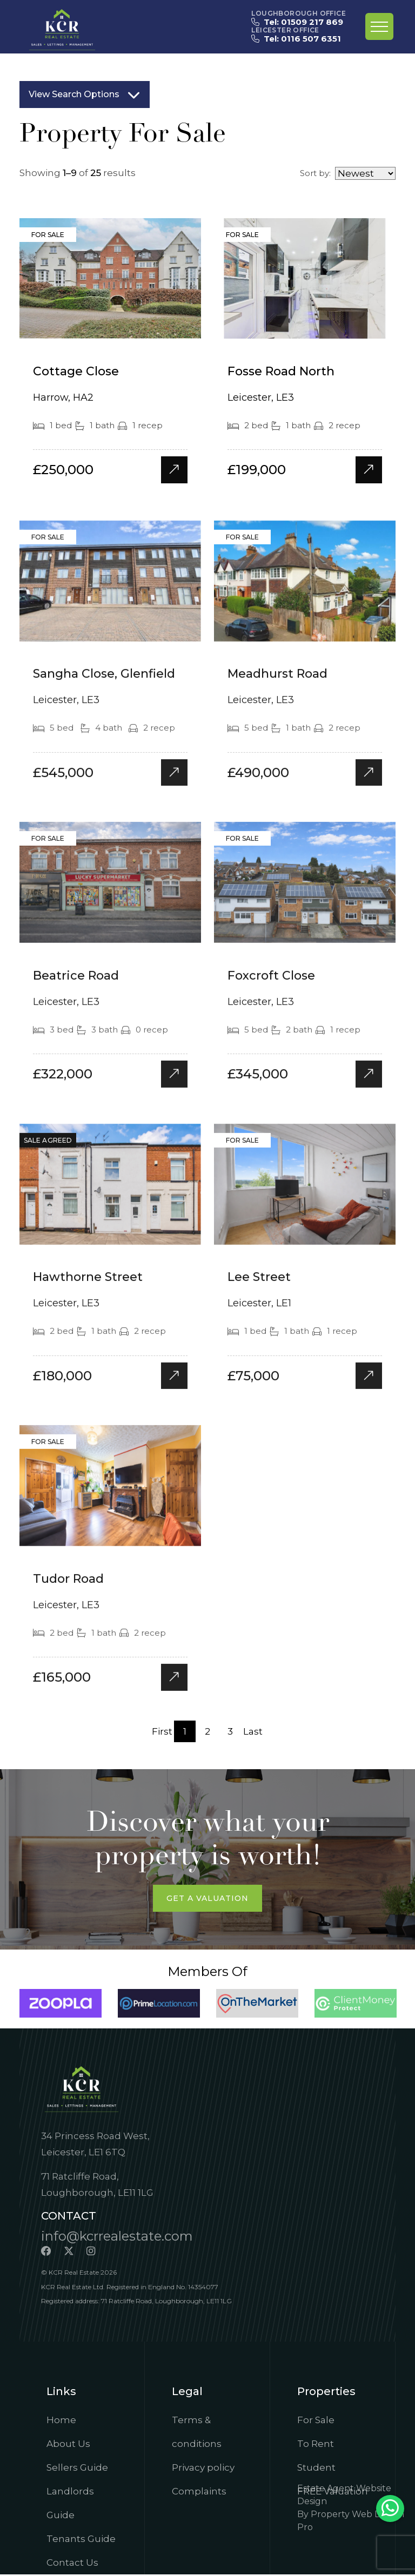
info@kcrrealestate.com (117, 2237)
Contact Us (72, 2564)
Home (61, 2421)
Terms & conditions (197, 2433)
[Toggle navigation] (379, 26)
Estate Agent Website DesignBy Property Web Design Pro (350, 2509)
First (162, 1732)
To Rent (315, 2445)
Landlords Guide (70, 2504)
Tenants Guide (81, 2540)
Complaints (199, 2492)
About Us (68, 2445)
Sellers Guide (77, 2469)
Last (253, 1732)
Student (316, 2469)
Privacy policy (203, 2469)
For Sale (315, 2421)
